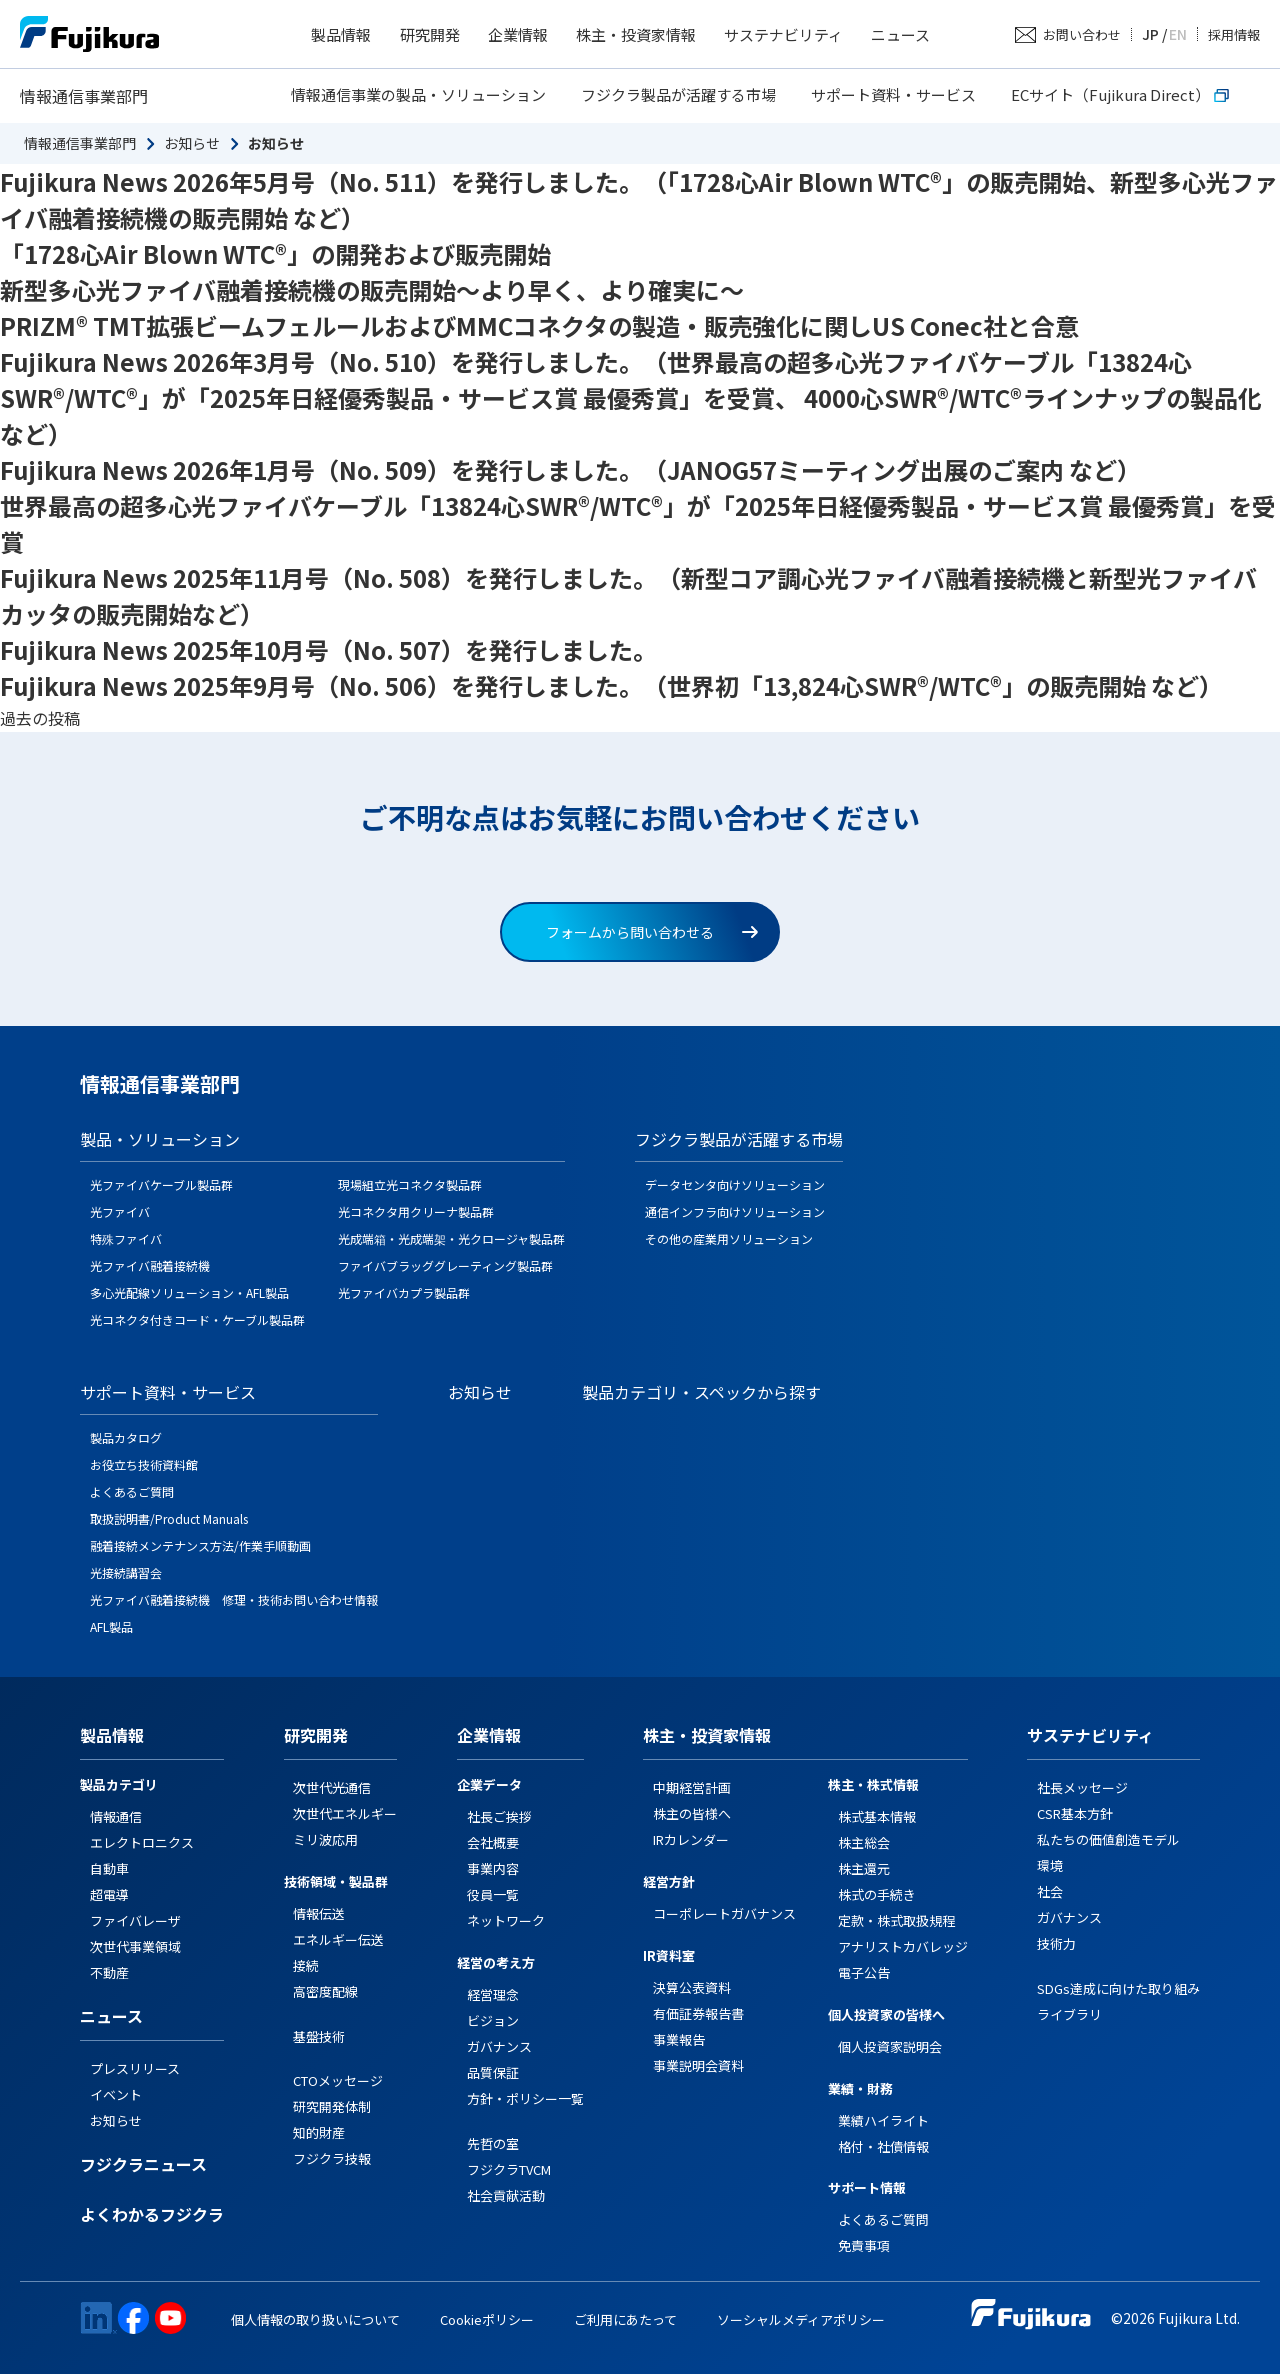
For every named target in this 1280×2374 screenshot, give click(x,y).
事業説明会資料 (698, 2065)
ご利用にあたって (625, 2319)
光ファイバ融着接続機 (150, 1265)
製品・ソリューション (160, 1139)
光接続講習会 (126, 1572)
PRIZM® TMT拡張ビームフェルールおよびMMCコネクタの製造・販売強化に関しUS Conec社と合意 (539, 325)
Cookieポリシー (487, 2319)
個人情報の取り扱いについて (315, 2319)
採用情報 (1234, 34)
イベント (116, 2094)
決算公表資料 (692, 1987)
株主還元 (864, 1868)
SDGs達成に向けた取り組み (1118, 1988)
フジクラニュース (143, 2166)
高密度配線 (325, 1991)
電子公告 (864, 1972)
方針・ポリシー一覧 (525, 2098)
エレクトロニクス (142, 1842)
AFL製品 (111, 1626)
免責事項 (864, 2245)
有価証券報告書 (698, 2013)
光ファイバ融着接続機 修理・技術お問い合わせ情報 (234, 1599)
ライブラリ (1069, 2014)
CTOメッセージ (338, 2080)
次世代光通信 (332, 1787)
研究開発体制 (332, 2106)
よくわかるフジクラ (152, 2216)
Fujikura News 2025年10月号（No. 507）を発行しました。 (328, 649)
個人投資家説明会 (890, 2046)
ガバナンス (499, 2046)
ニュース (900, 34)
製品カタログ (126, 1437)
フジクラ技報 (332, 2158)
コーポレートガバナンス (724, 1913)
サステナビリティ (783, 34)
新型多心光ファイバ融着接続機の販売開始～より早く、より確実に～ (372, 289)
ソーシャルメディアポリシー (801, 2319)
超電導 (109, 1894)
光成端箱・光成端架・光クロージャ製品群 (451, 1238)
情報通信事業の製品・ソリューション (418, 94)
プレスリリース (135, 2068)
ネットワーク (506, 1920)
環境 (1050, 1865)
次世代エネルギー (345, 1813)
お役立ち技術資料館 (144, 1464)
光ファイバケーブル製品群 (161, 1184)
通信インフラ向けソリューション (735, 1211)
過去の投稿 (40, 718)
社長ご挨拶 (499, 1816)
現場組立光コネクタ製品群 (410, 1184)
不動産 (109, 1972)
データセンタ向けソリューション (735, 1184)
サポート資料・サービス (893, 94)
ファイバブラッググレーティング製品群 (445, 1265)
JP (1150, 34)
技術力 (1056, 1943)
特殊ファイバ (126, 1238)
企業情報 (518, 34)
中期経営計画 (692, 1787)
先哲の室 (493, 2143)
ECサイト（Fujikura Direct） (1120, 94)
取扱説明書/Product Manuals (169, 1518)
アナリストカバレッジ (903, 1946)
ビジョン (493, 2020)
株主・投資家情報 (636, 34)
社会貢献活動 (506, 2195)
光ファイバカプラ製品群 (404, 1292)
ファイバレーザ (135, 1920)
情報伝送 (319, 1913)
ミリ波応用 (325, 1839)
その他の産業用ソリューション (729, 1238)
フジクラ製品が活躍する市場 (678, 94)
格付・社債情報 (883, 2146)
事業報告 (679, 2039)
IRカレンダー (691, 1839)
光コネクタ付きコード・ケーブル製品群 (197, 1319)
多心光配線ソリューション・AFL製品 (189, 1292)
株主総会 (864, 1842)
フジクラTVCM (509, 2169)
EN (1178, 34)
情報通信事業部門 (84, 96)
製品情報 (341, 34)
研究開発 (430, 34)
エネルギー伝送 (338, 1939)
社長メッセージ (1082, 1787)
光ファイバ (120, 1211)
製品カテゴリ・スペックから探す (701, 1392)
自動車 (109, 1868)
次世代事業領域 (135, 1946)
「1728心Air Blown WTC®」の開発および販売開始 (275, 253)
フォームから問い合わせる (652, 932)
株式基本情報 (877, 1816)
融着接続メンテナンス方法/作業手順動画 (200, 1545)
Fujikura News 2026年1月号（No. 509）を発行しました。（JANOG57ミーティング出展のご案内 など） (570, 469)
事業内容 (493, 1868)
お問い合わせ (1082, 34)
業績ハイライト (883, 2120)
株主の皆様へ (692, 1813)
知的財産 (319, 2132)
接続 (306, 1965)
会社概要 (493, 1842)
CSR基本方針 (1075, 1813)
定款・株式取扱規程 (896, 1920)
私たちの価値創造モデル (1108, 1839)
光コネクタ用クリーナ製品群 (416, 1211)
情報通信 (116, 1816)
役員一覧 (493, 1894)
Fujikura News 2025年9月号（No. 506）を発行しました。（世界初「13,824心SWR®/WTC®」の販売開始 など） (611, 685)
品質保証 (493, 2072)
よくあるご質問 (132, 1491)
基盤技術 (319, 2036)
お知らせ (192, 143)
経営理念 (493, 1994)
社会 (1050, 1891)
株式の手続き (877, 1894)
